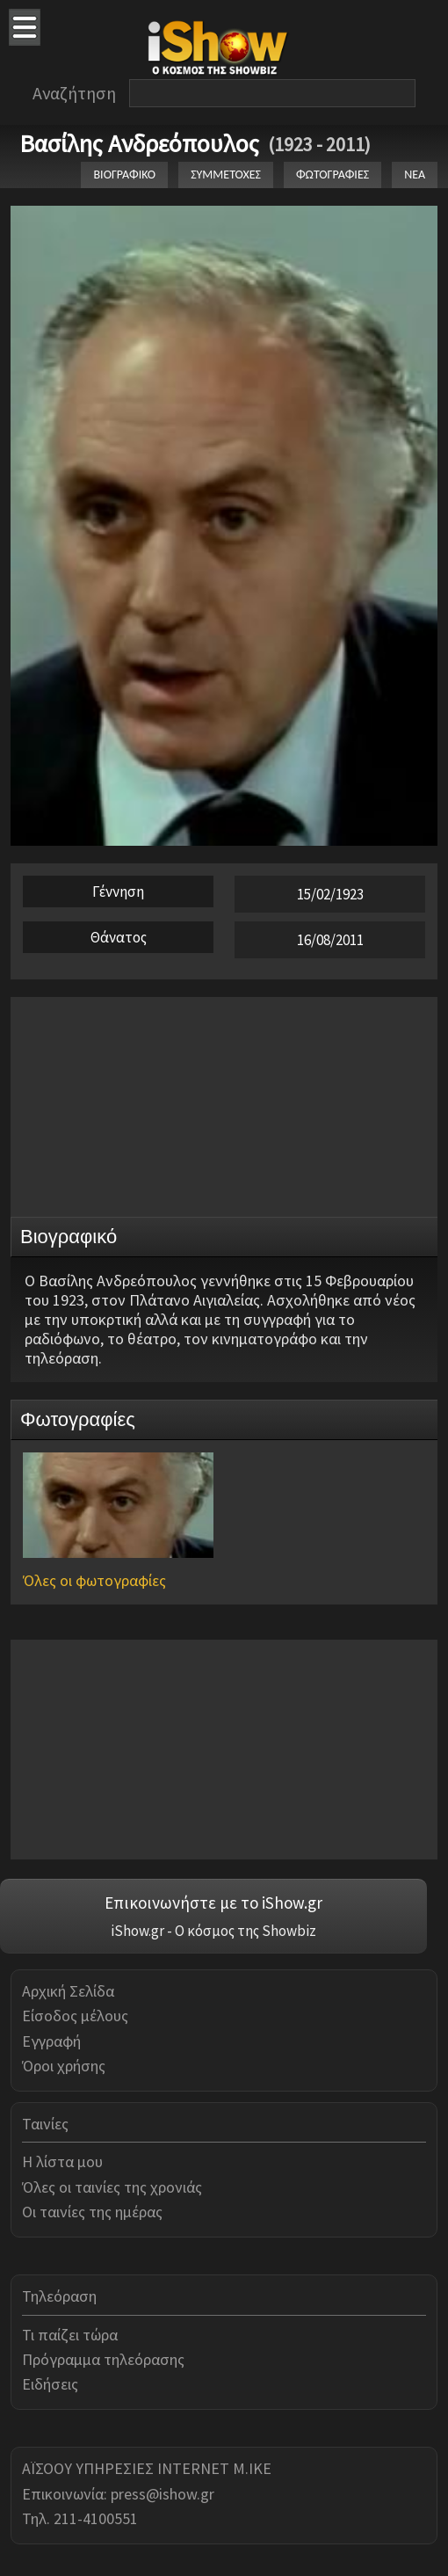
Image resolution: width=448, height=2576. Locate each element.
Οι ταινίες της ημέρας (92, 2211)
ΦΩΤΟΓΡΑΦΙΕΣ (332, 174)
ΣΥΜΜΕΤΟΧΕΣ (226, 174)
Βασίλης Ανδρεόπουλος (139, 143)
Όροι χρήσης (63, 2066)
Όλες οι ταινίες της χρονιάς (112, 2187)
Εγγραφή (51, 2041)
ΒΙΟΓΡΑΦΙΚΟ (124, 174)
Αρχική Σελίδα (68, 1991)
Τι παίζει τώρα (70, 2335)
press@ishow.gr (162, 2494)
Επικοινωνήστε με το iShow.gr (213, 1902)
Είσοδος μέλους (75, 2015)
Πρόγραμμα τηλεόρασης (103, 2359)
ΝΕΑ (414, 174)
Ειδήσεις (50, 2384)
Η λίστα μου (62, 2161)
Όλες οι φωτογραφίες (94, 1580)
